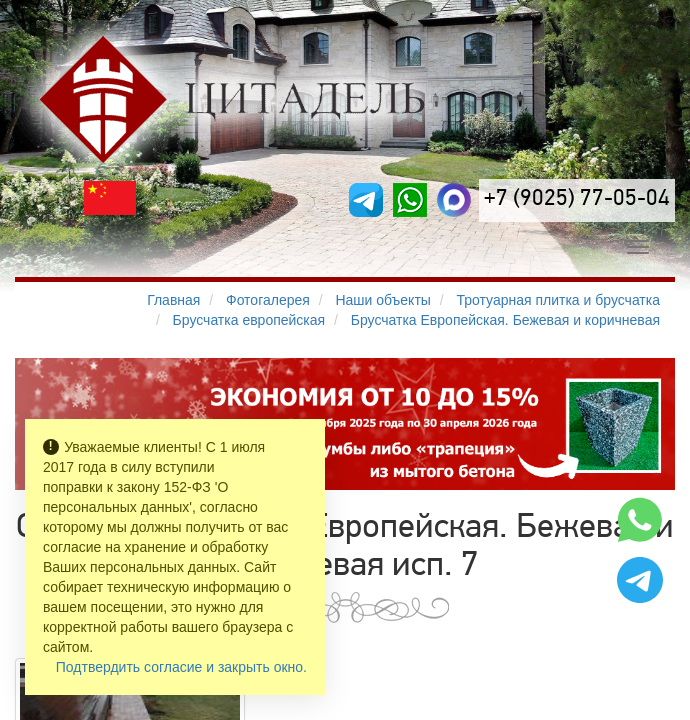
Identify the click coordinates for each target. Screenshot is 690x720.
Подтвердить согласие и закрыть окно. (181, 667)
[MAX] (454, 200)
